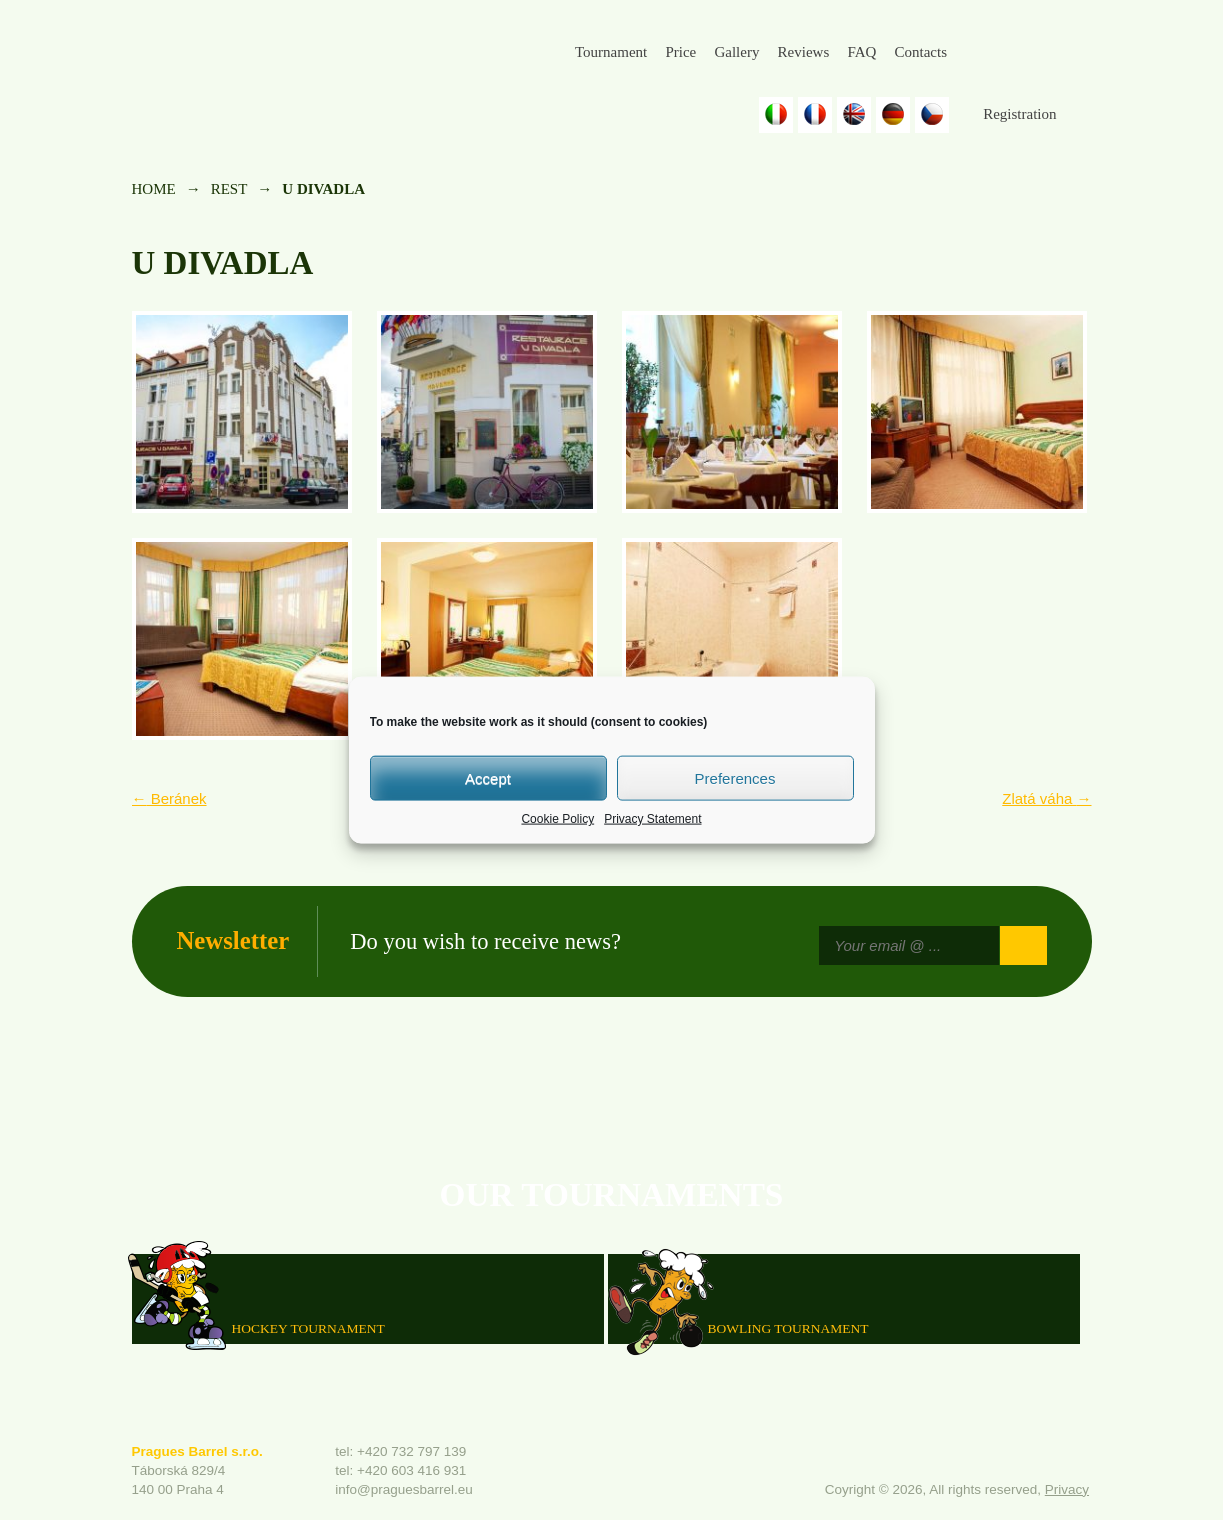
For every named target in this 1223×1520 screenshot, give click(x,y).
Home (154, 189)
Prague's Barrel (268, 67)
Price (680, 52)
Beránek (169, 798)
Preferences (735, 777)
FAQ (861, 52)
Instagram (1028, 53)
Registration (1019, 114)
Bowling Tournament (788, 1327)
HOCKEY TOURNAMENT (308, 1327)
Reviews (804, 52)
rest (229, 189)
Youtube (1077, 53)
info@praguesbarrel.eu (404, 1489)
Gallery (736, 52)
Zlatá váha (1046, 798)
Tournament (611, 52)
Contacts (920, 52)
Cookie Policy (557, 819)
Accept (488, 777)
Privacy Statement (652, 819)
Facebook (980, 53)
